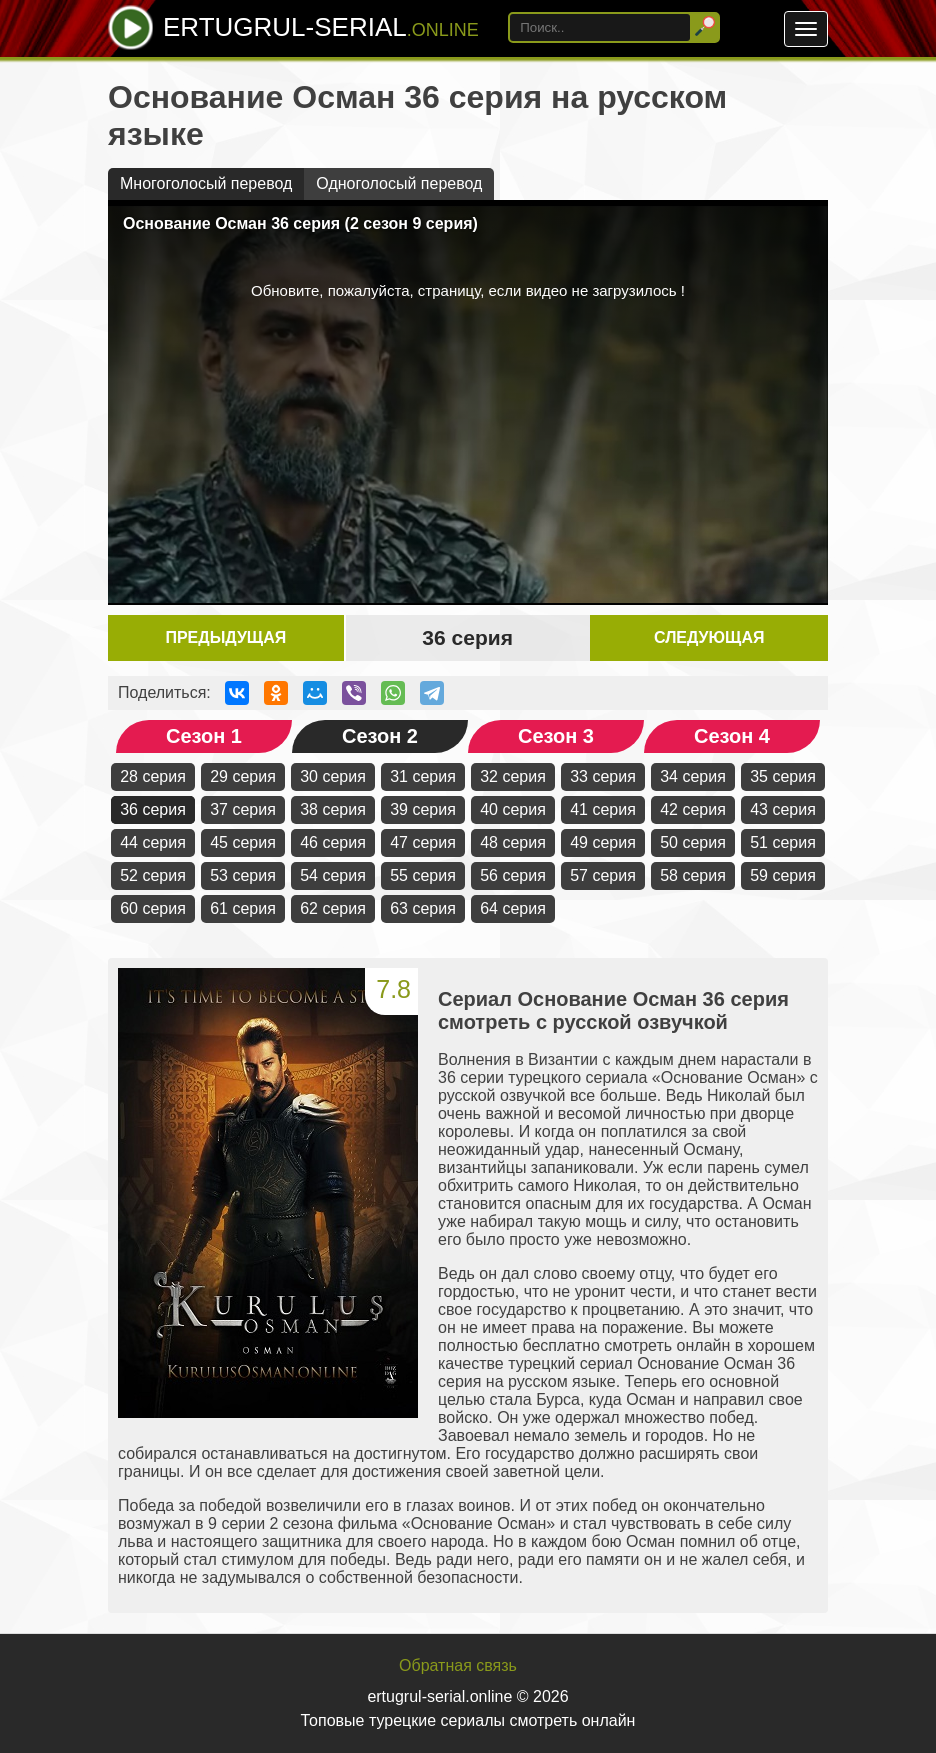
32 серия (513, 776)
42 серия (693, 809)
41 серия (603, 809)
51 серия (783, 842)
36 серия (153, 809)
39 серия (423, 809)
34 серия (693, 776)
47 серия (423, 842)
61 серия (243, 908)
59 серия (783, 875)
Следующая (709, 637)
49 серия (603, 842)
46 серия (333, 842)
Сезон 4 (732, 736)
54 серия (333, 875)
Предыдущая (225, 637)
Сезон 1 (204, 736)
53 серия (243, 875)
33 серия (603, 776)
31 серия (423, 776)
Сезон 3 (556, 736)
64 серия (513, 908)
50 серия (693, 842)
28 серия (153, 776)
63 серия (423, 908)
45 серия (243, 842)
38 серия (333, 809)
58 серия (693, 875)
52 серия (153, 875)
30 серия (333, 776)
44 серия (153, 842)
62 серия (333, 908)
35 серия (783, 776)
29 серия (243, 776)
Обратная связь (458, 1665)
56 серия (513, 875)
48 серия (513, 842)
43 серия (783, 809)
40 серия (513, 809)
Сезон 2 (380, 736)
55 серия (423, 875)
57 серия (603, 875)
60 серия (153, 908)
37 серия (243, 809)
